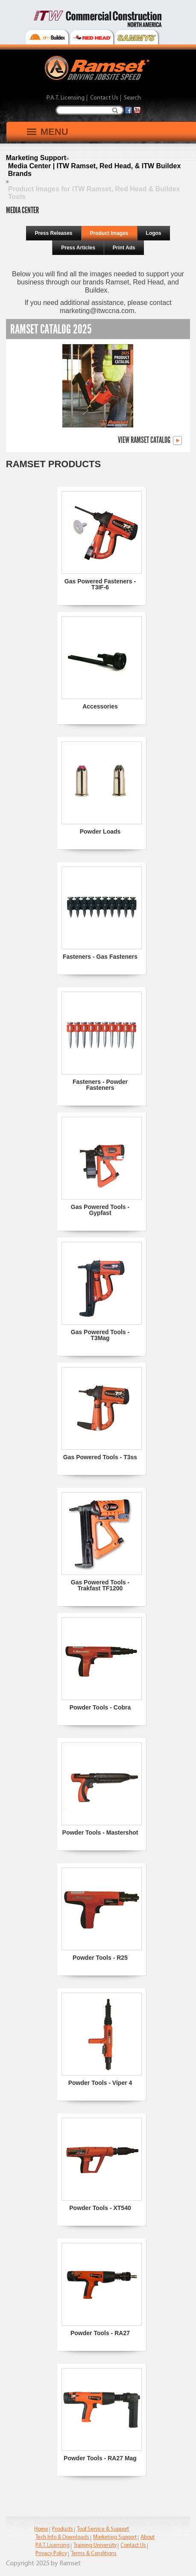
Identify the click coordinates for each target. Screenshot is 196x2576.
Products (62, 2529)
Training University (95, 2545)
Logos (153, 233)
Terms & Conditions (94, 2553)
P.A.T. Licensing (66, 98)
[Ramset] (98, 67)
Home (41, 2529)
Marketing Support (115, 2537)
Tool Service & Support (103, 2529)
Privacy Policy (51, 2553)
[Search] (90, 110)
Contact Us (104, 98)
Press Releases (53, 233)
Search (115, 110)
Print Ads (124, 248)
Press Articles (78, 248)
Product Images (109, 233)
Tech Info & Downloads (62, 2537)
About (147, 2537)
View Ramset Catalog (150, 440)
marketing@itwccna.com (97, 310)
